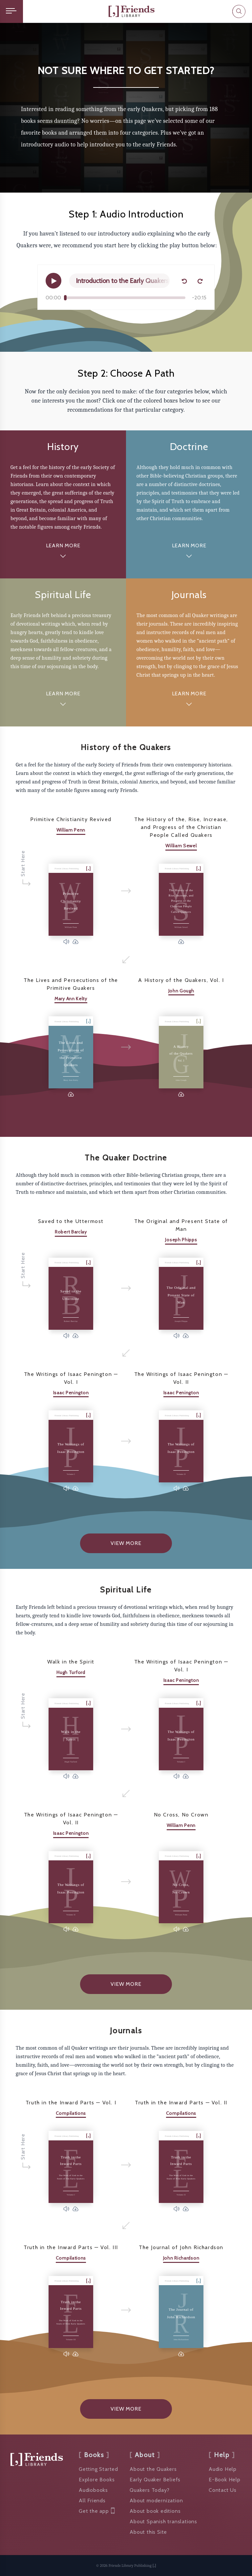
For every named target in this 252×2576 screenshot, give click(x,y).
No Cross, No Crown (181, 1815)
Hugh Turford (70, 1672)
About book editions (155, 2511)
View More (126, 1543)
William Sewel (181, 846)
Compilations (71, 2113)
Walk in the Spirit (70, 1662)
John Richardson (181, 2258)
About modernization (156, 2500)
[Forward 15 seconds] (199, 280)
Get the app (97, 2511)
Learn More (63, 545)
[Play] (53, 281)
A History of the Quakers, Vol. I (181, 980)
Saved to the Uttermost (71, 1221)
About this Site (148, 2532)
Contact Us (223, 2490)
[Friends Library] (131, 11)
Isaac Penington (71, 1393)
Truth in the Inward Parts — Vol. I (71, 2102)
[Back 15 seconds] (184, 280)
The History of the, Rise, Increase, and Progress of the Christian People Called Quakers (181, 827)
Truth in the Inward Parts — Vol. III (71, 2247)
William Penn (70, 830)
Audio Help (223, 2469)
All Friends (92, 2500)
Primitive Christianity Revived (71, 819)
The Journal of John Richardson (181, 2247)
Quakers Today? (149, 2490)
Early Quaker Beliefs (155, 2479)
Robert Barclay (71, 1232)
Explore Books (97, 2479)
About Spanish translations (163, 2521)
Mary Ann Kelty (70, 999)
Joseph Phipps (181, 1240)
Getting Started (98, 2469)
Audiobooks (93, 2490)
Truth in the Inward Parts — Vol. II (181, 2102)
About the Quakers (153, 2469)
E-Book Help (225, 2479)
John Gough (181, 991)
